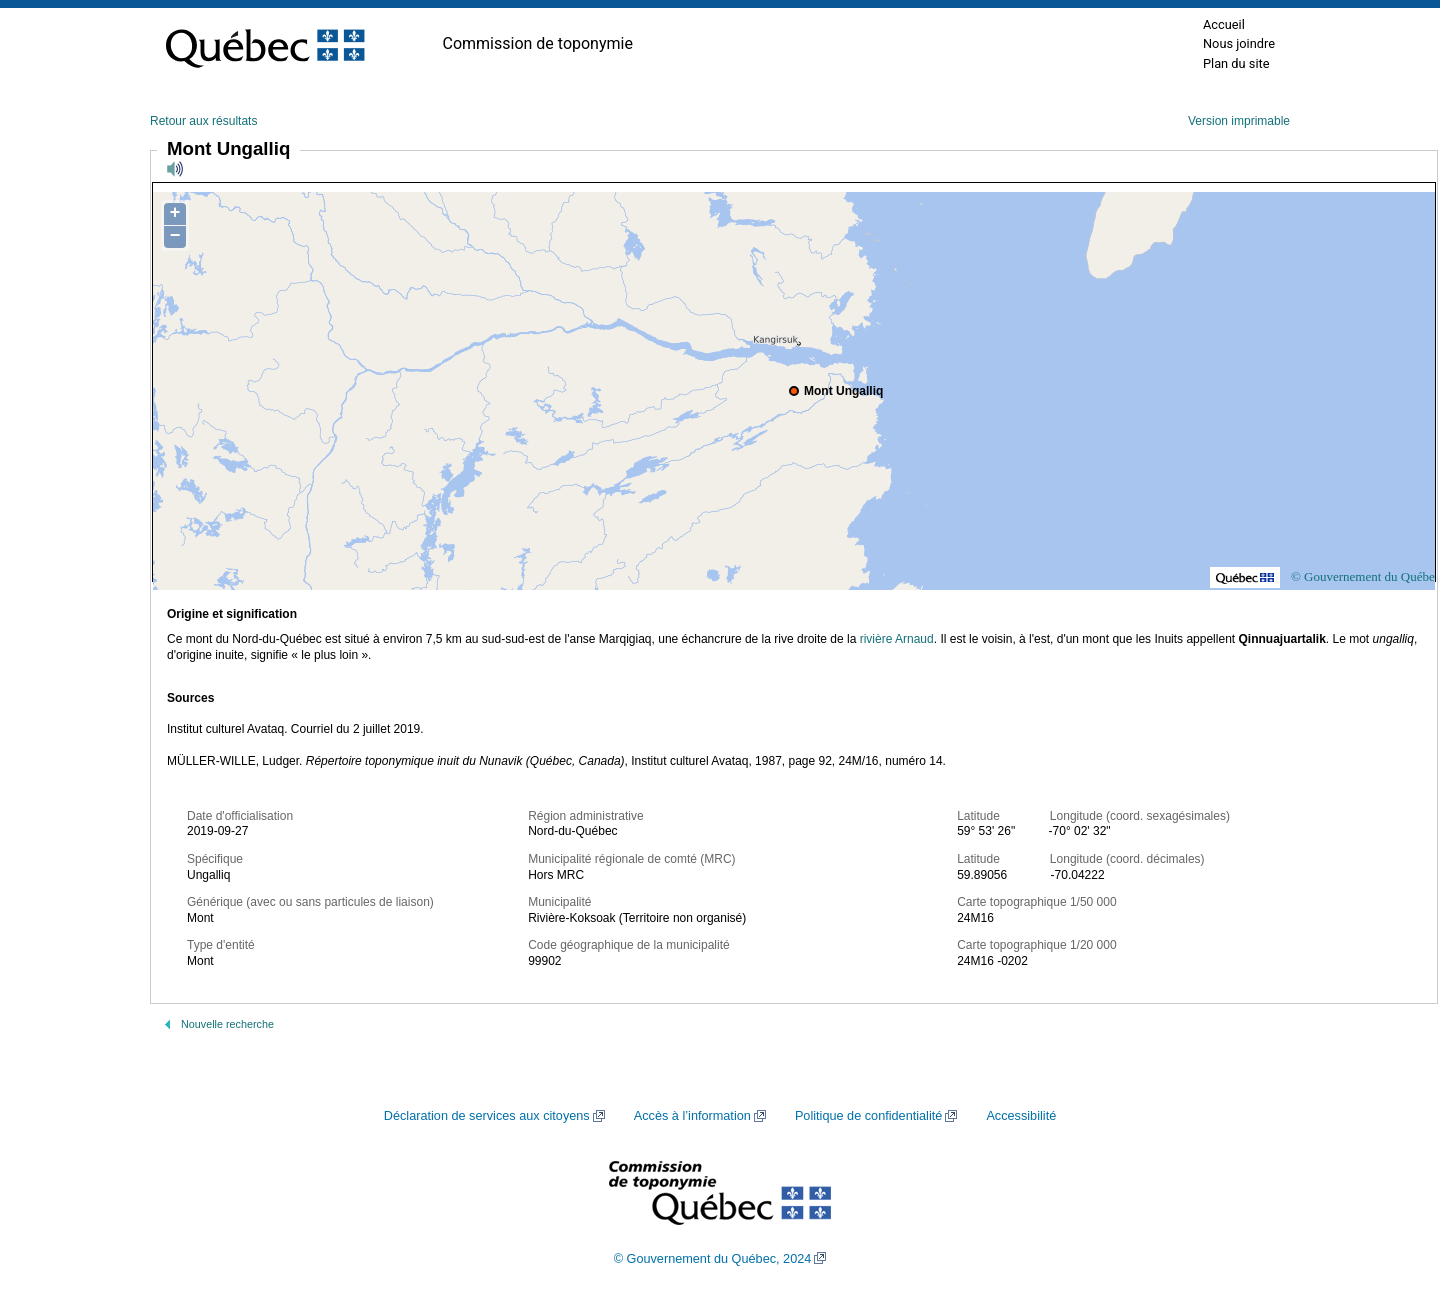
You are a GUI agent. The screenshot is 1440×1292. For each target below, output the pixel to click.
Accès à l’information (692, 1116)
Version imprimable (1239, 121)
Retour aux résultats (203, 121)
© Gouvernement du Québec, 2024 (713, 1259)
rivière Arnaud (897, 639)
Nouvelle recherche (227, 1024)
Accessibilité (1021, 1116)
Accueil (1224, 24)
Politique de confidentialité (868, 1116)
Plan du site (1236, 63)
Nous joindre (1239, 43)
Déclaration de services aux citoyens (487, 1116)
